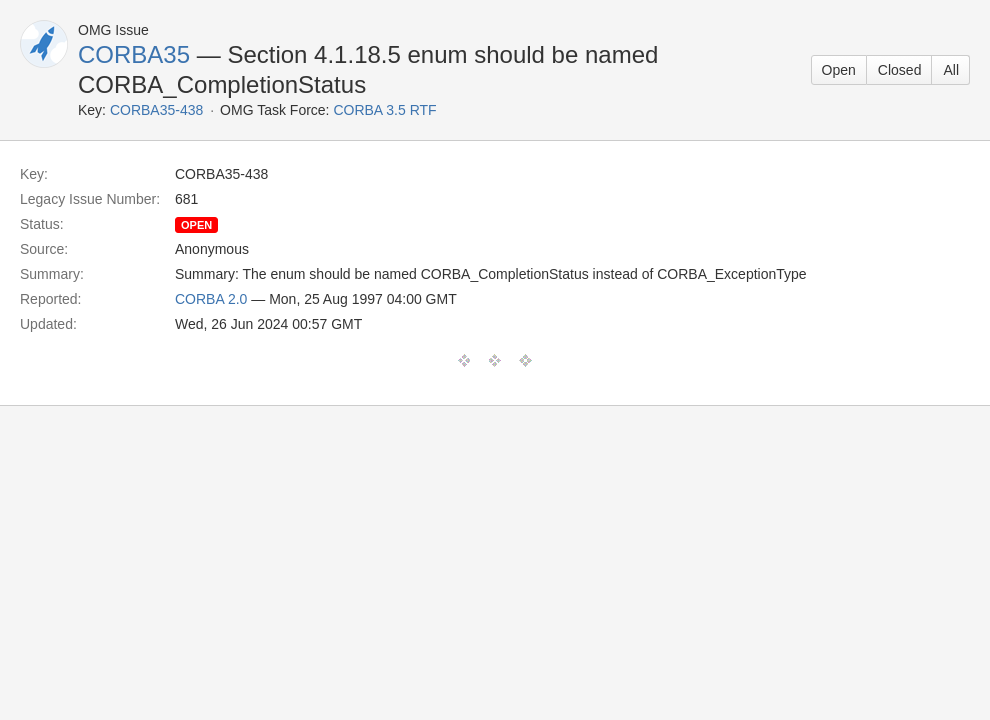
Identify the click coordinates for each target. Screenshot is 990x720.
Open (839, 70)
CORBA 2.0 (211, 299)
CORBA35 (134, 54)
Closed (900, 70)
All (951, 70)
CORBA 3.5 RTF (384, 110)
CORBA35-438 (156, 110)
